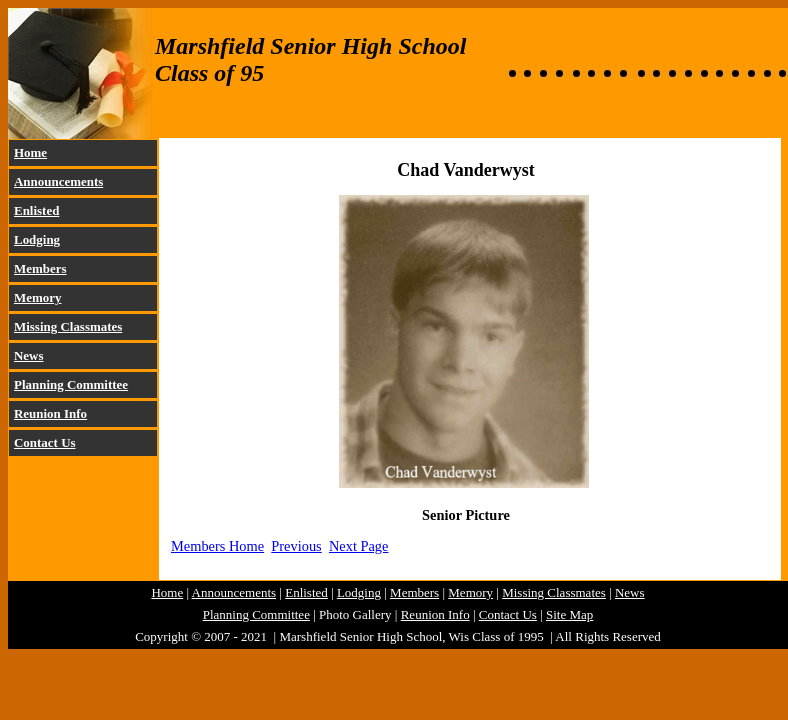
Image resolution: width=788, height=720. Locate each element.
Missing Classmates (68, 326)
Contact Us (45, 442)
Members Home (217, 546)
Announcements (58, 181)
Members (40, 268)
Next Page (359, 546)
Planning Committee (71, 384)
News (29, 355)
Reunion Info (50, 413)
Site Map (569, 614)
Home (30, 152)
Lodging (37, 239)
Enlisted (36, 210)
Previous (296, 546)
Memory (37, 297)
